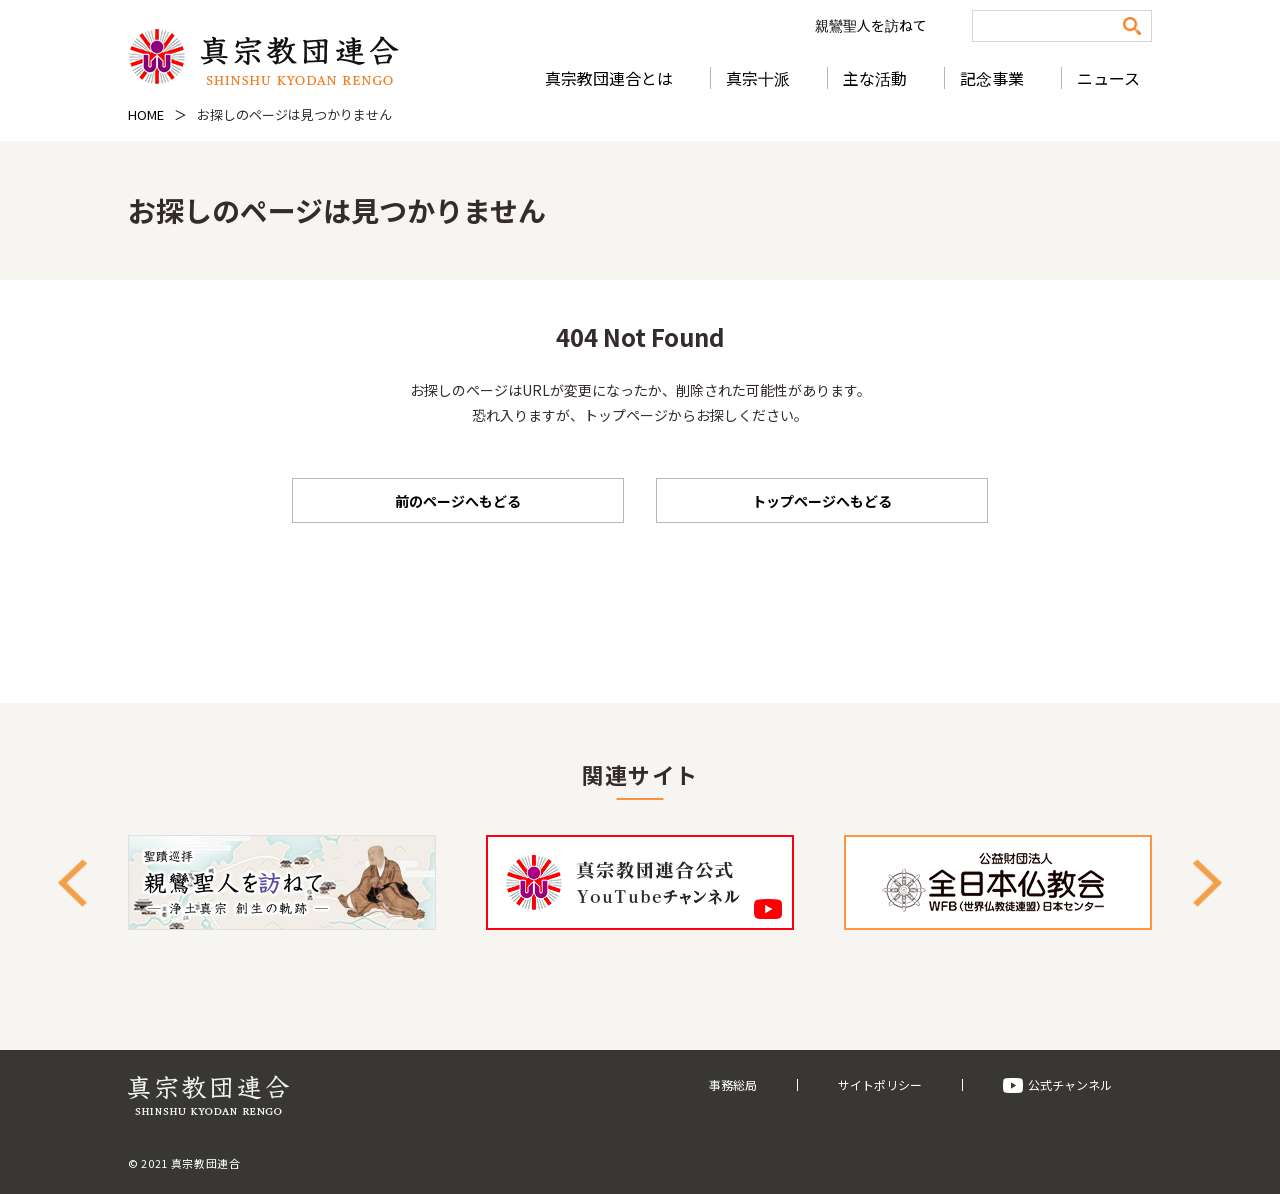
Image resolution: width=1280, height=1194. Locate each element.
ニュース (1108, 78)
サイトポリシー (880, 1084)
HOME (146, 114)
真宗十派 (758, 78)
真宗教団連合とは (609, 78)
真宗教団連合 (263, 56)
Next (1207, 882)
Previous (72, 882)
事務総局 (733, 1084)
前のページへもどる (458, 501)
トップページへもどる (822, 501)
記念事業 (992, 78)
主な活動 (875, 78)
